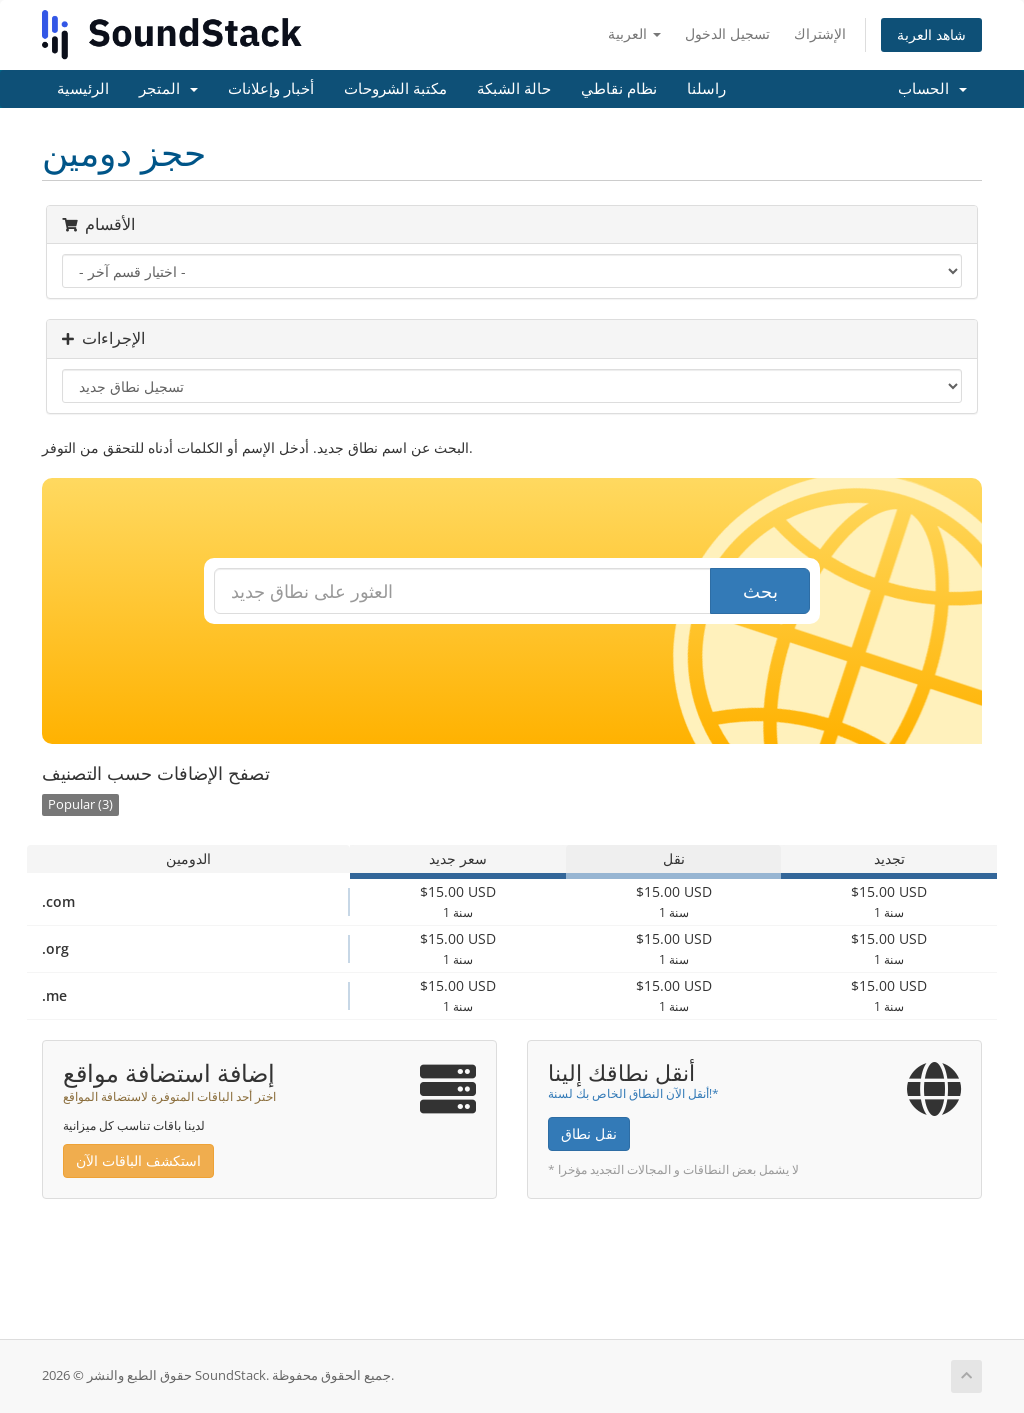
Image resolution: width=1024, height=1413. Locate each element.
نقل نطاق (589, 1133)
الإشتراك (820, 33)
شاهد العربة (931, 34)
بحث (760, 591)
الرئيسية (83, 89)
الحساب (932, 89)
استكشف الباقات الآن (138, 1160)
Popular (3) (80, 804)
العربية (634, 33)
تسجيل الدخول (727, 33)
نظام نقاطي (619, 89)
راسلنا (706, 89)
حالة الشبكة (514, 89)
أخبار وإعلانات (271, 89)
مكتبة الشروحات (395, 89)
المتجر (168, 89)
